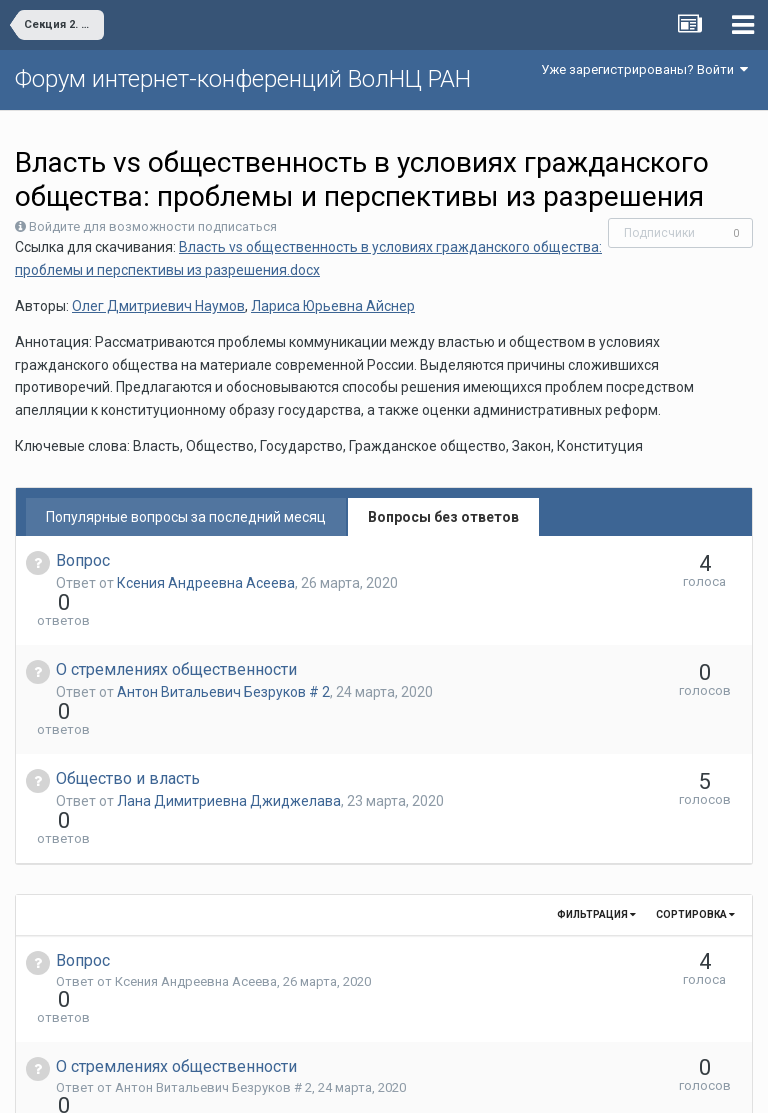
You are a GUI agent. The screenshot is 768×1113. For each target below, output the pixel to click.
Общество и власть (128, 706)
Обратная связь (415, 1083)
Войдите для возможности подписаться (153, 226)
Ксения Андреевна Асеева (206, 583)
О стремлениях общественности (176, 633)
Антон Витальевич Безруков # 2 (223, 656)
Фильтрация (596, 806)
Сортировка (695, 806)
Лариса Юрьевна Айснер (333, 306)
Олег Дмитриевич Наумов (158, 306)
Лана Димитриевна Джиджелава (229, 729)
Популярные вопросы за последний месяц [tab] (186, 517)
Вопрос (83, 560)
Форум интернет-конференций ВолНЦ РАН (243, 79)
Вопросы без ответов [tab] (443, 517)
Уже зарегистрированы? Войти (644, 69)
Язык (322, 1083)
